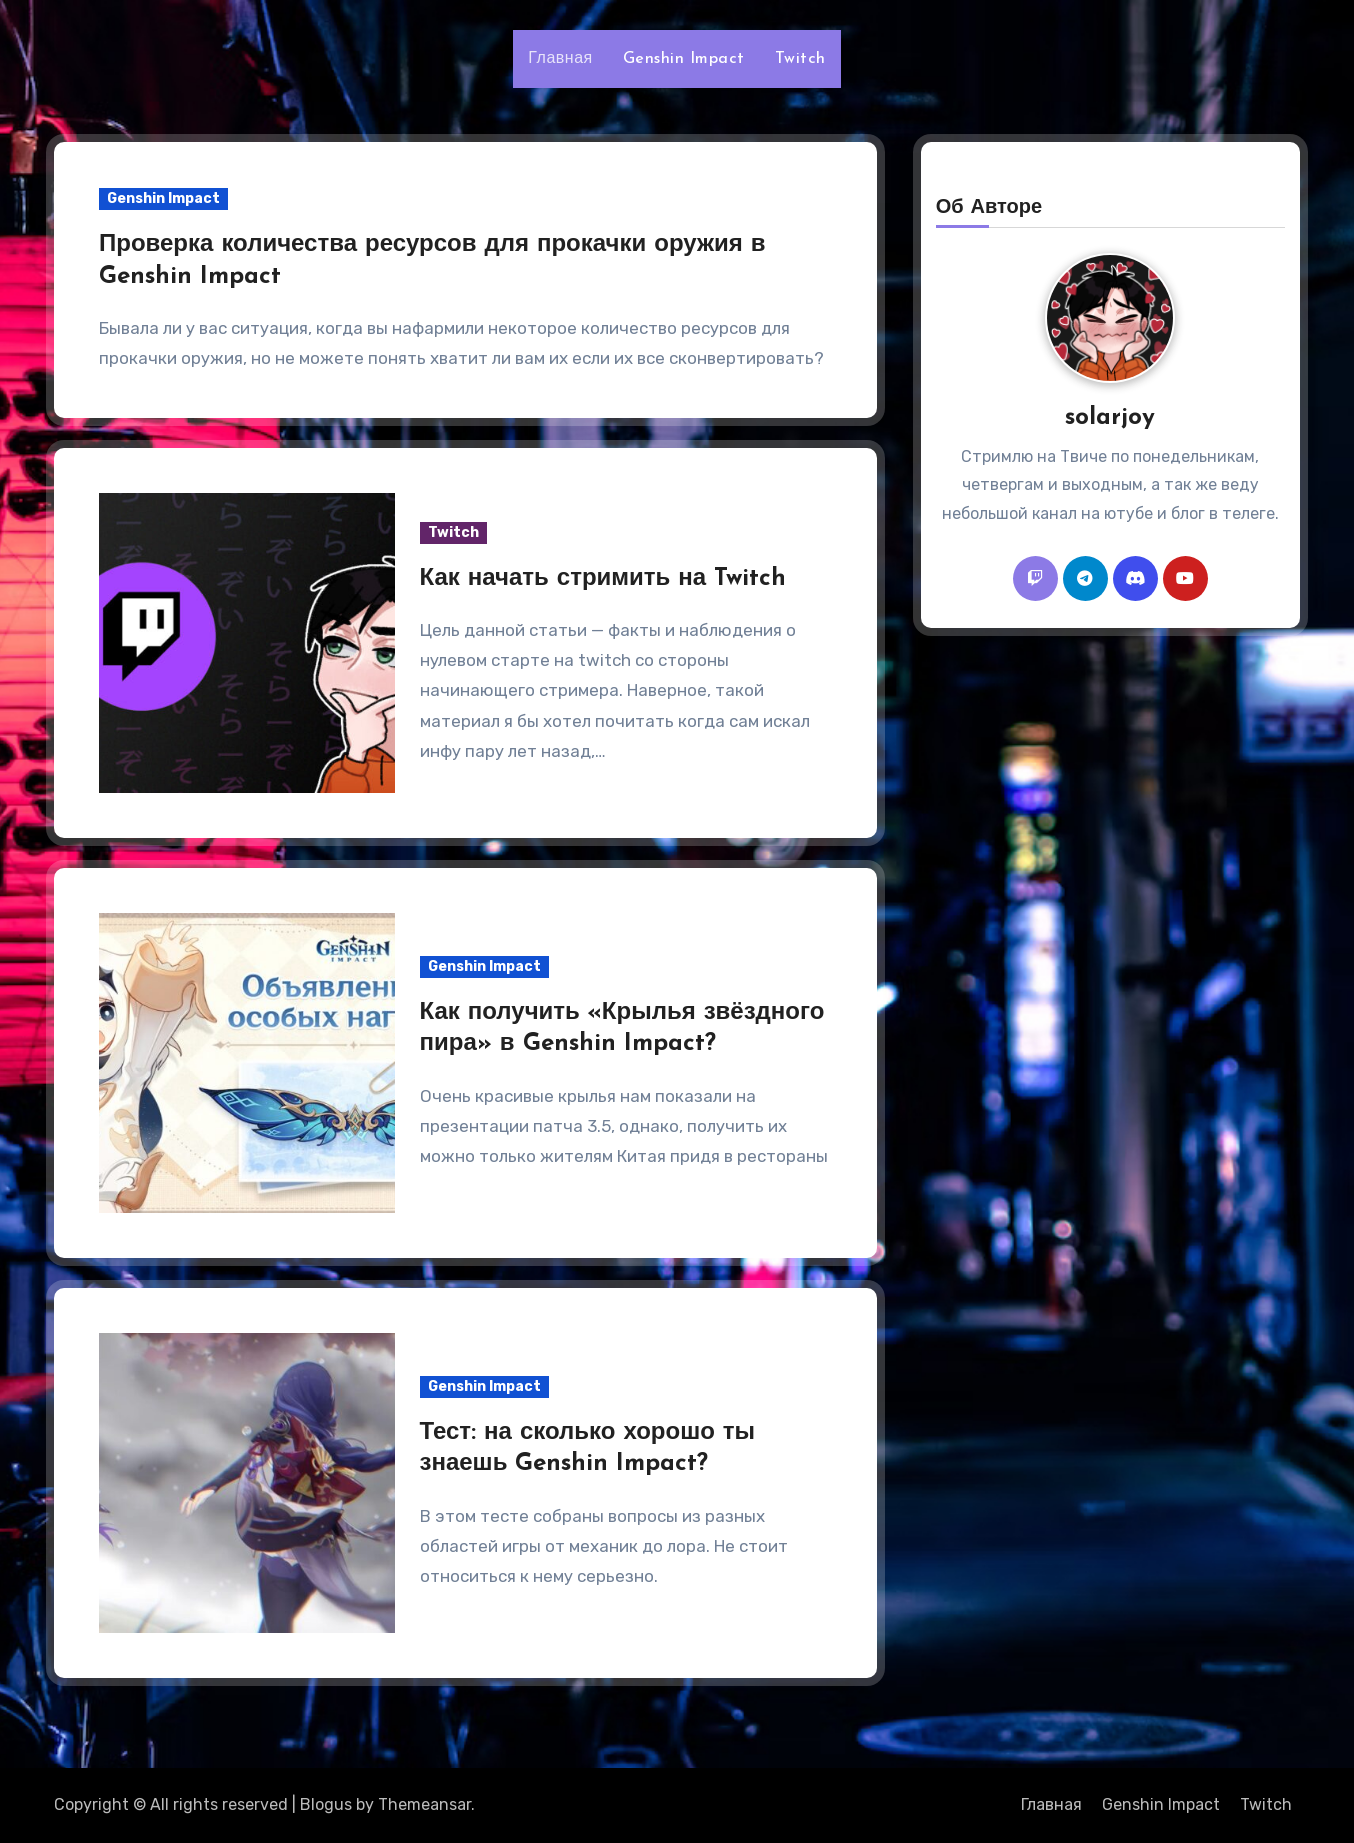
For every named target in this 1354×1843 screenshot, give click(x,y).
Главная (560, 59)
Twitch (800, 59)
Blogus (326, 1804)
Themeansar (424, 1804)
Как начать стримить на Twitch (603, 579)
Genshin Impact (684, 59)
